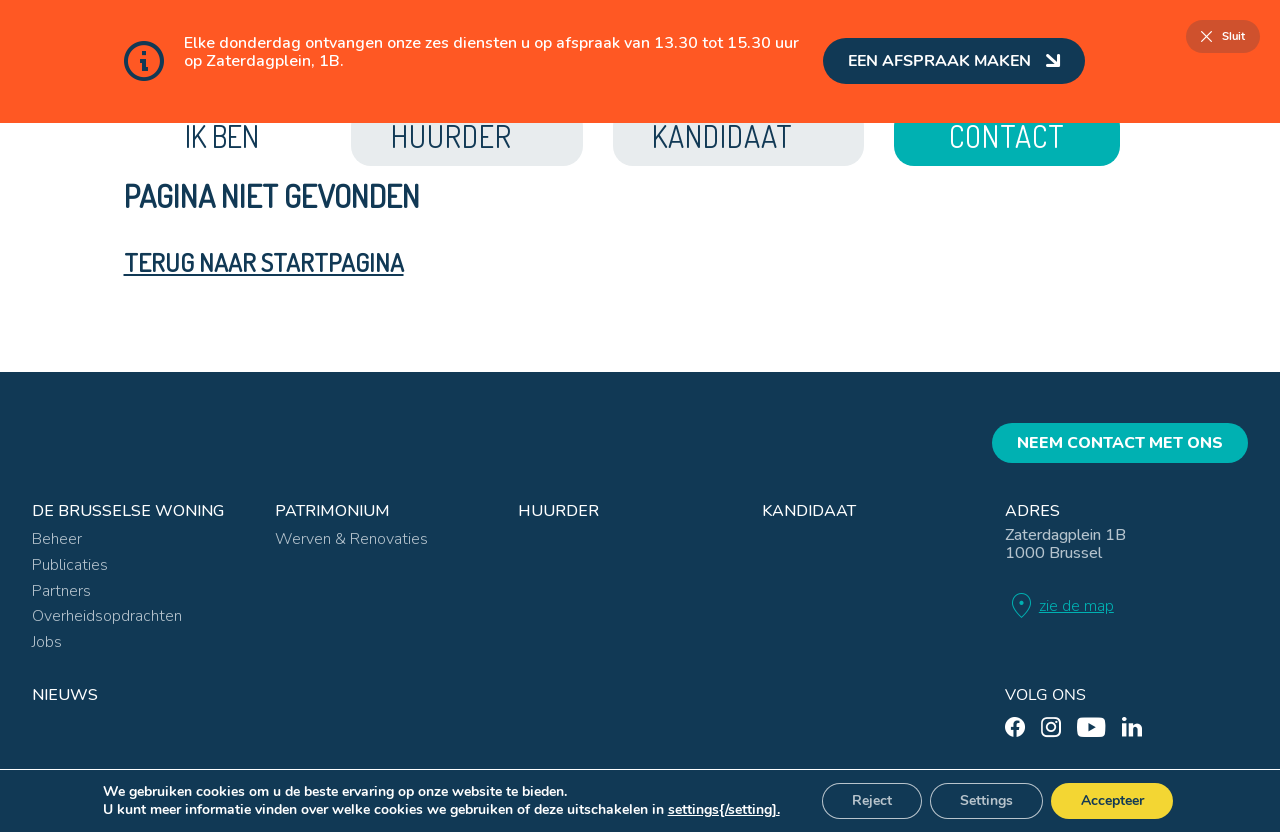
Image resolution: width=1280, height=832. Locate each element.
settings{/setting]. (723, 810)
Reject (872, 800)
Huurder (558, 509)
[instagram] (1051, 725)
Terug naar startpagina (264, 262)
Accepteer (1112, 800)
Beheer (57, 538)
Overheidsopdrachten (107, 614)
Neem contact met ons (1120, 441)
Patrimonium (332, 509)
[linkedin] (1132, 725)
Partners (61, 589)
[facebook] (1015, 725)
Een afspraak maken (954, 61)
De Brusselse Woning (128, 509)
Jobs (47, 640)
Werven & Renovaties (351, 538)
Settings (986, 800)
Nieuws (65, 693)
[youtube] (1091, 725)
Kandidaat (809, 509)
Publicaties (70, 563)
